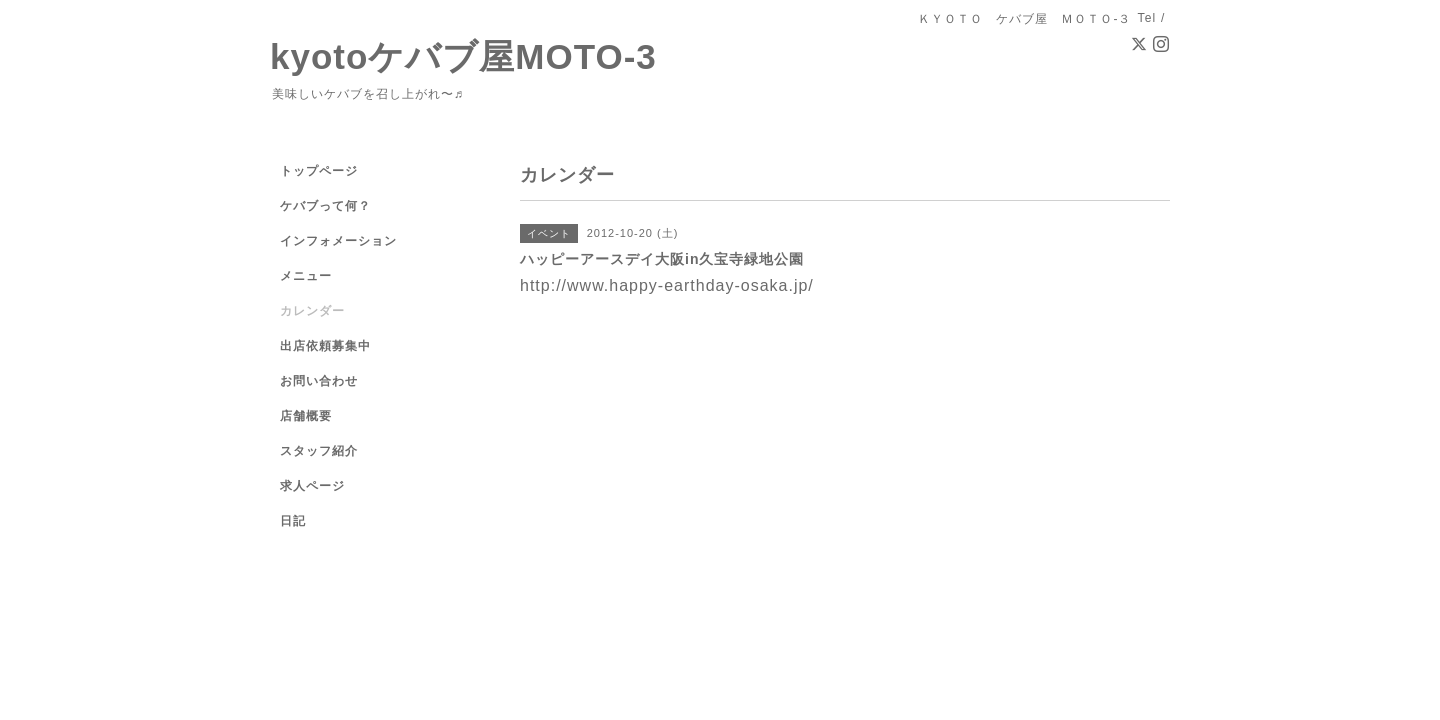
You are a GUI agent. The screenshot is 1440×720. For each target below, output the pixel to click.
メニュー (306, 276)
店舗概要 (306, 416)
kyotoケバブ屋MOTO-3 (463, 56)
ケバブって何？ (325, 206)
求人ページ (312, 486)
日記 (293, 521)
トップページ (319, 171)
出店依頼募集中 (325, 346)
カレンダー (312, 311)
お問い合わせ (319, 381)
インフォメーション (338, 241)
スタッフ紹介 (319, 451)
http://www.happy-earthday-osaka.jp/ (667, 285)
